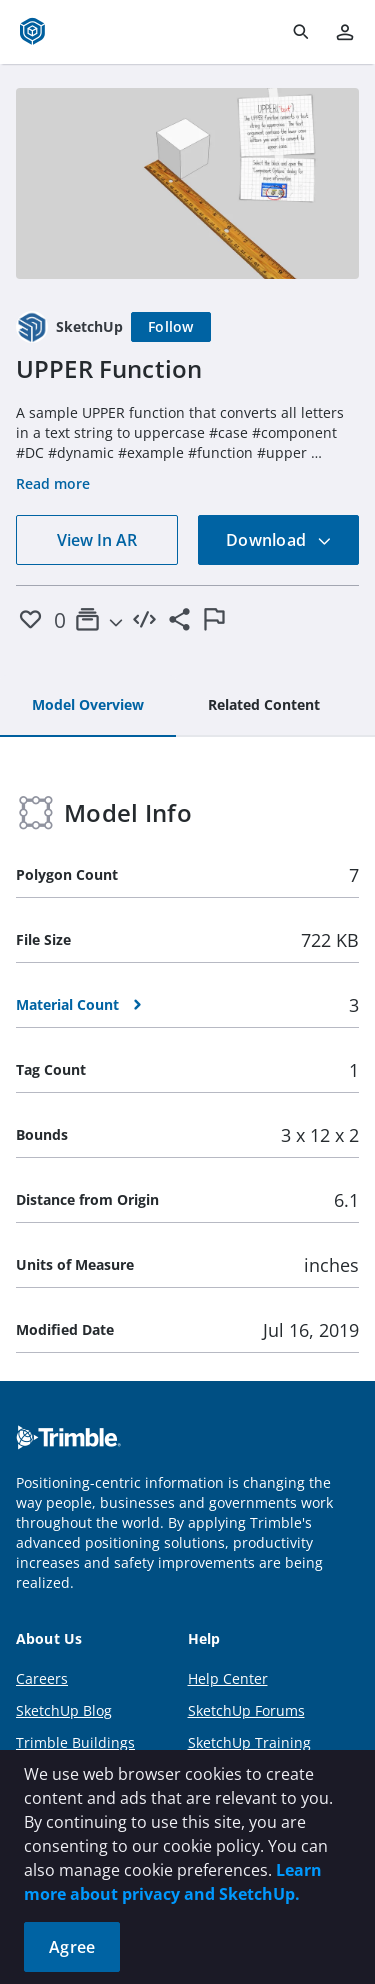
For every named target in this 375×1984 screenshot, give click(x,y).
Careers (42, 1678)
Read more (53, 483)
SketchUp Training (249, 1742)
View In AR (97, 540)
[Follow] (171, 327)
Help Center (228, 1678)
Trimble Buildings (75, 1742)
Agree (72, 1947)
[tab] (88, 706)
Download (279, 540)
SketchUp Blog (64, 1710)
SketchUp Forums (246, 1710)
